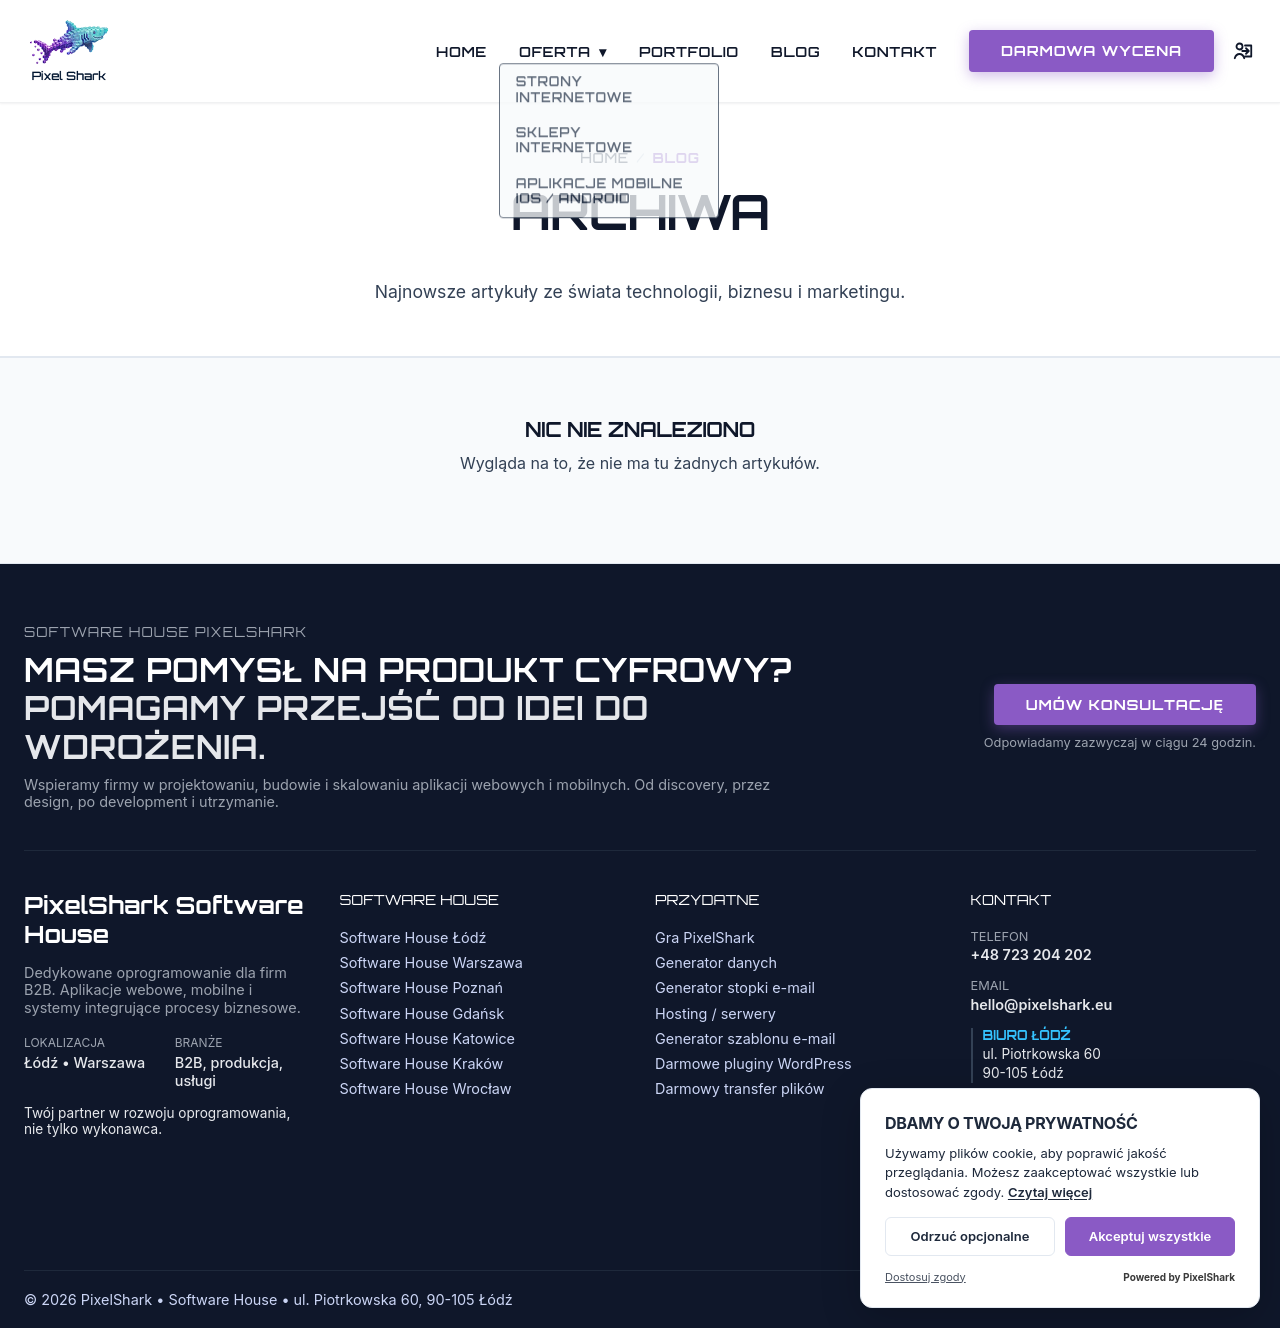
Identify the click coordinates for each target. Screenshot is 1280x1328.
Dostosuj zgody (925, 1277)
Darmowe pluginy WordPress (753, 1063)
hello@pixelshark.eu (1042, 1004)
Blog (795, 51)
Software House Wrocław (426, 1088)
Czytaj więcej (1050, 1192)
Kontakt (894, 51)
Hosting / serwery (715, 1013)
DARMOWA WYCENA (1091, 50)
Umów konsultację (1125, 704)
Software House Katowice (428, 1038)
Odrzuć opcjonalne (970, 1236)
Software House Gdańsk (422, 1013)
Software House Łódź (413, 937)
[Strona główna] (69, 51)
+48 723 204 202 (1031, 954)
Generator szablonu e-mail (745, 1038)
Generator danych (716, 962)
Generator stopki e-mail (735, 987)
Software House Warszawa (431, 962)
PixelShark (1209, 1277)
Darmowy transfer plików (740, 1088)
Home (461, 51)
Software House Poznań (422, 987)
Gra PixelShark (705, 937)
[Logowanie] (1244, 51)
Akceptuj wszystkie (1150, 1236)
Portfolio (689, 51)
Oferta (563, 51)
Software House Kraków (422, 1063)
